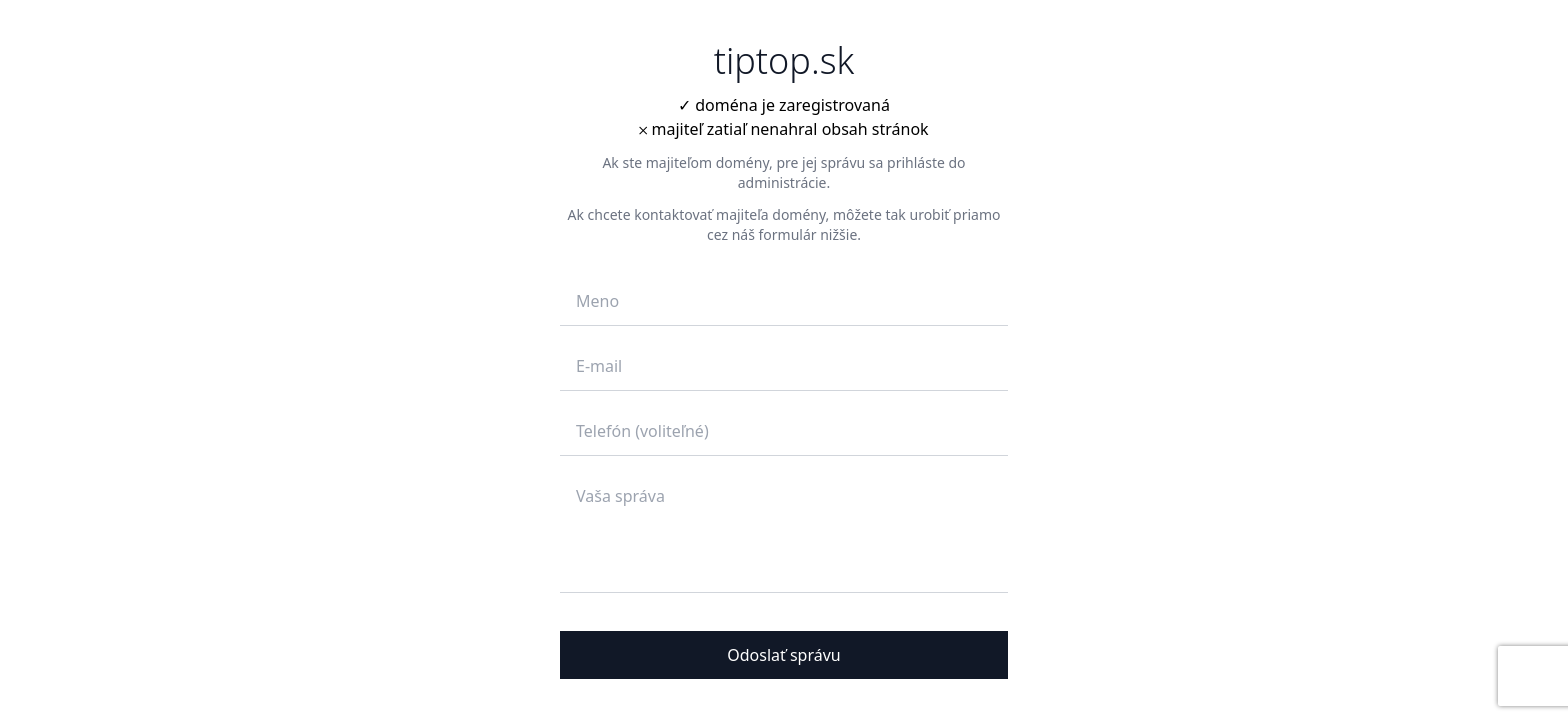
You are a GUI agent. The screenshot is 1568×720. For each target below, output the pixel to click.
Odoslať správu (784, 655)
